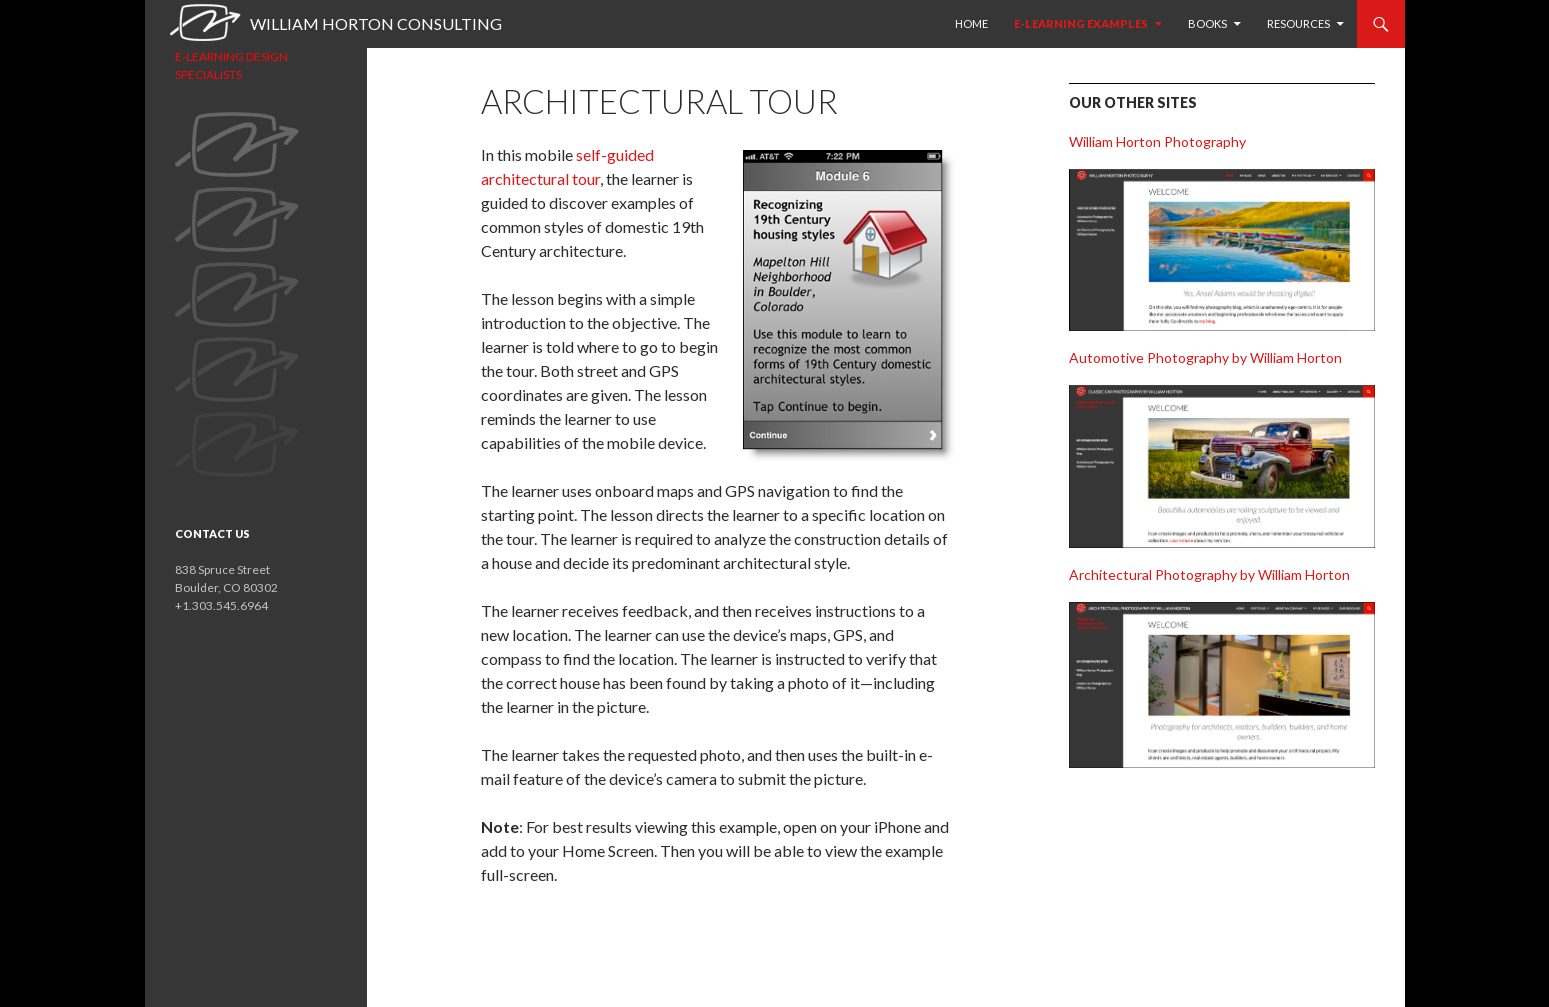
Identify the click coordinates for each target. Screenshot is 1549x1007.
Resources (1298, 23)
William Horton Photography (1157, 141)
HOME (971, 23)
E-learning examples (1081, 23)
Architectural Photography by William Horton (1209, 574)
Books (1207, 23)
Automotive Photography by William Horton (1205, 357)
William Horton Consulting (376, 23)
